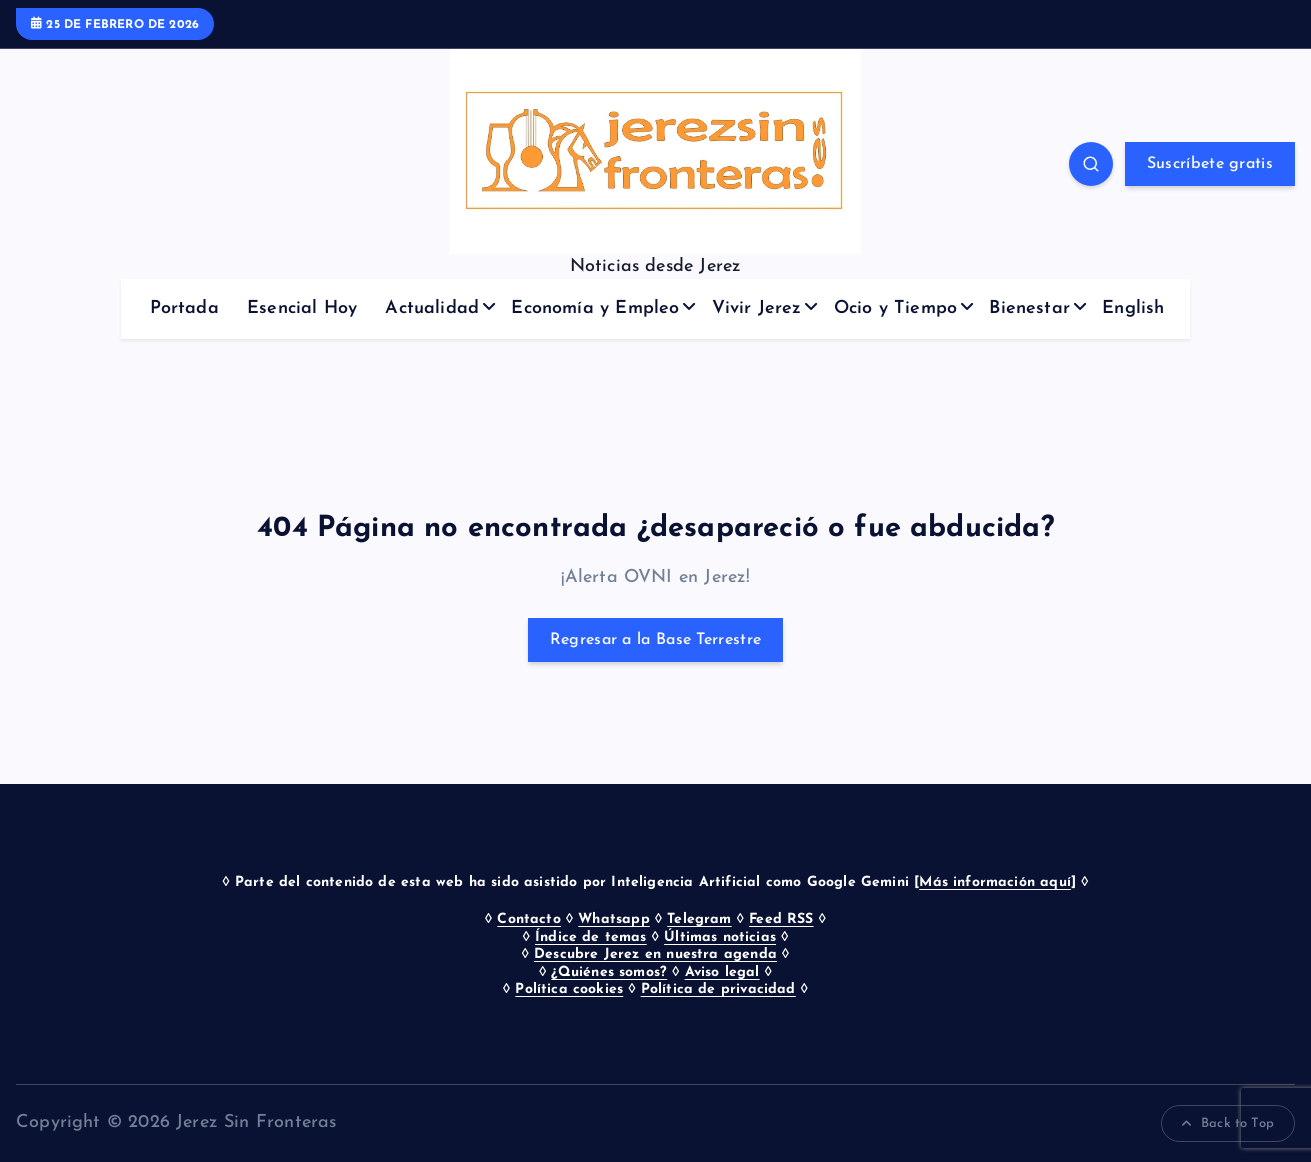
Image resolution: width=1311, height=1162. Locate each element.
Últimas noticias (720, 937)
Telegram (699, 919)
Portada (184, 308)
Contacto (528, 919)
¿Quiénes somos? (609, 972)
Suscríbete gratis (1210, 164)
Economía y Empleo (595, 308)
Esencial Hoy (302, 308)
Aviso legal (722, 972)
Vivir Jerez (757, 308)
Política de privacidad (718, 989)
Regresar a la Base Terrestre (655, 640)
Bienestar (1029, 308)
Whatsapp (613, 919)
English (1133, 308)
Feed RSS (781, 919)
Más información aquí (995, 882)
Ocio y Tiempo (895, 308)
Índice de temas (591, 937)
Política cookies (569, 989)
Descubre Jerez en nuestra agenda (655, 954)
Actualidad (432, 308)
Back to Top (1228, 1124)
